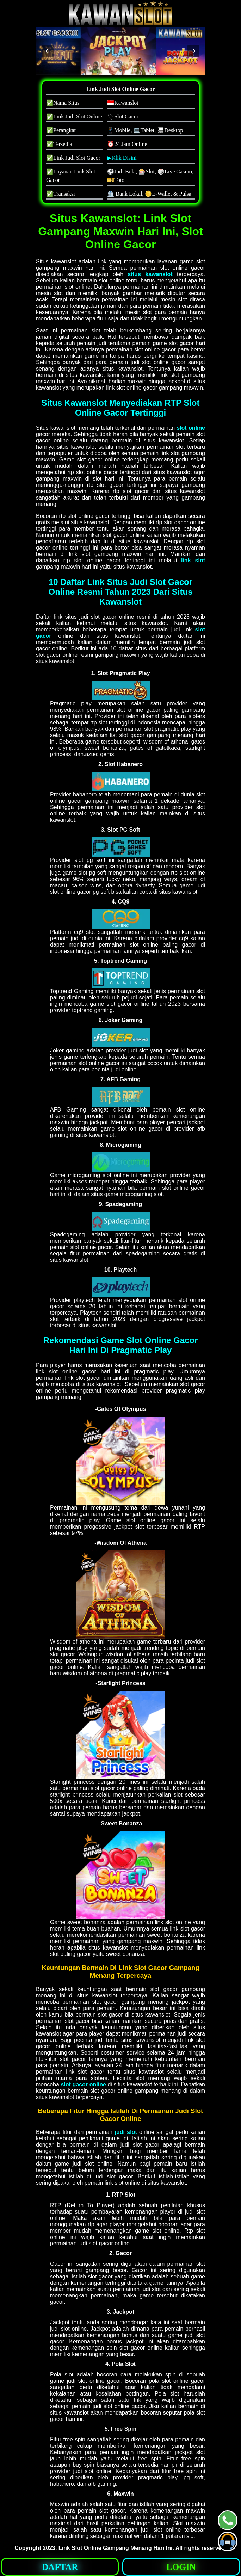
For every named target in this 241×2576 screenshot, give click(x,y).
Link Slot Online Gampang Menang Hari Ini (115, 2548)
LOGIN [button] (181, 2567)
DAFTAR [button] (60, 2567)
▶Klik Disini (122, 158)
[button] (48, 51)
